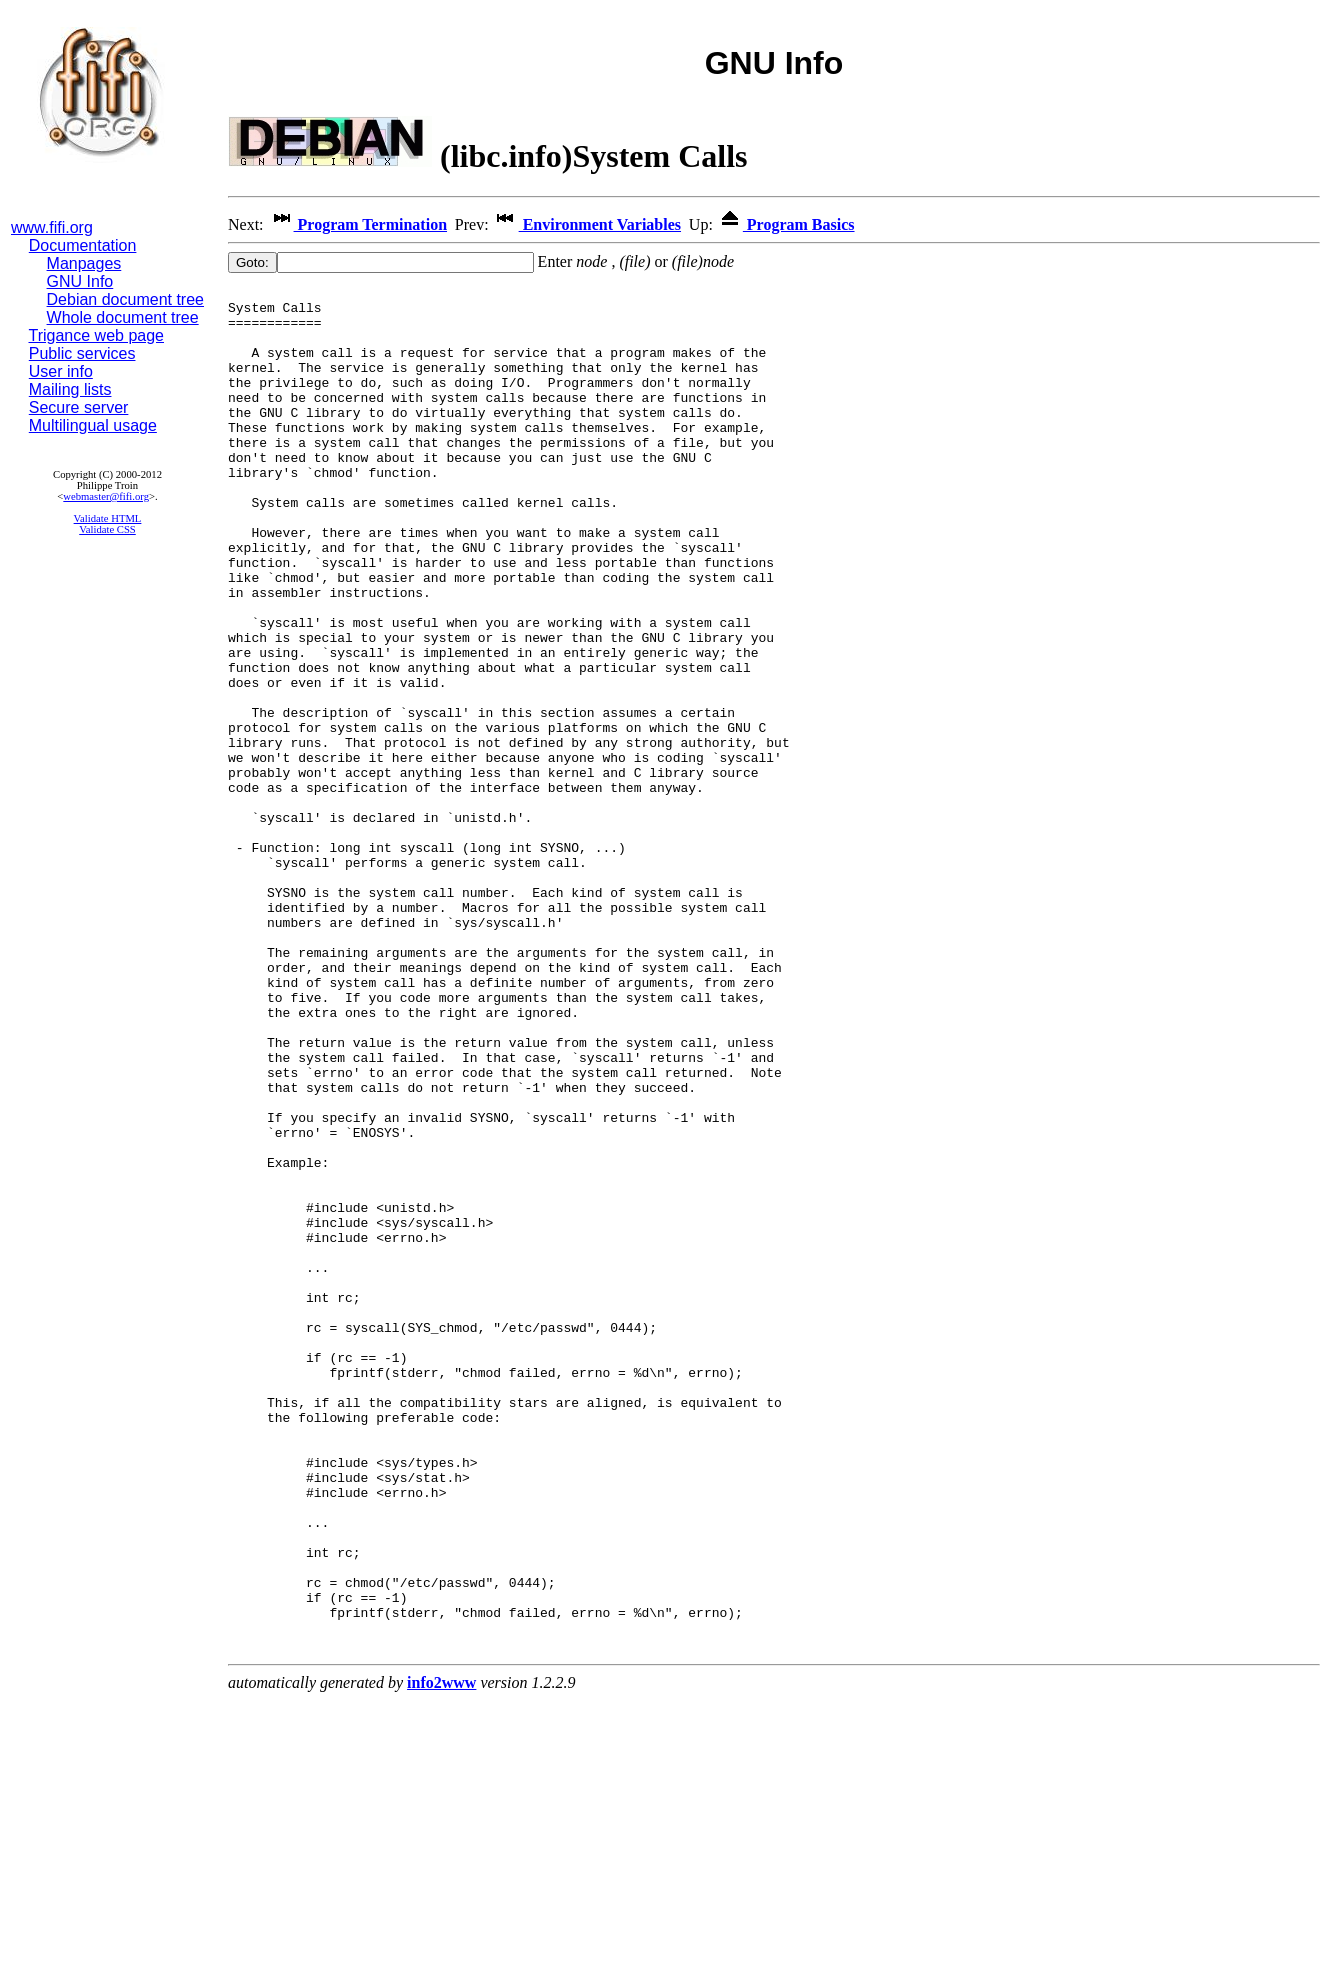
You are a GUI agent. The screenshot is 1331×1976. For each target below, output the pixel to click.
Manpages (84, 263)
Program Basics (786, 224)
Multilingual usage (93, 425)
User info (61, 371)
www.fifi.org (52, 227)
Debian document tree (125, 299)
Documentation (83, 245)
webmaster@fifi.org (106, 496)
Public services (82, 353)
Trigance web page (97, 335)
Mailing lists (70, 389)
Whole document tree (123, 317)
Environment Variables (587, 224)
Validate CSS (107, 529)
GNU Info (80, 281)
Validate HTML (108, 518)
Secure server (79, 407)
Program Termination (357, 224)
